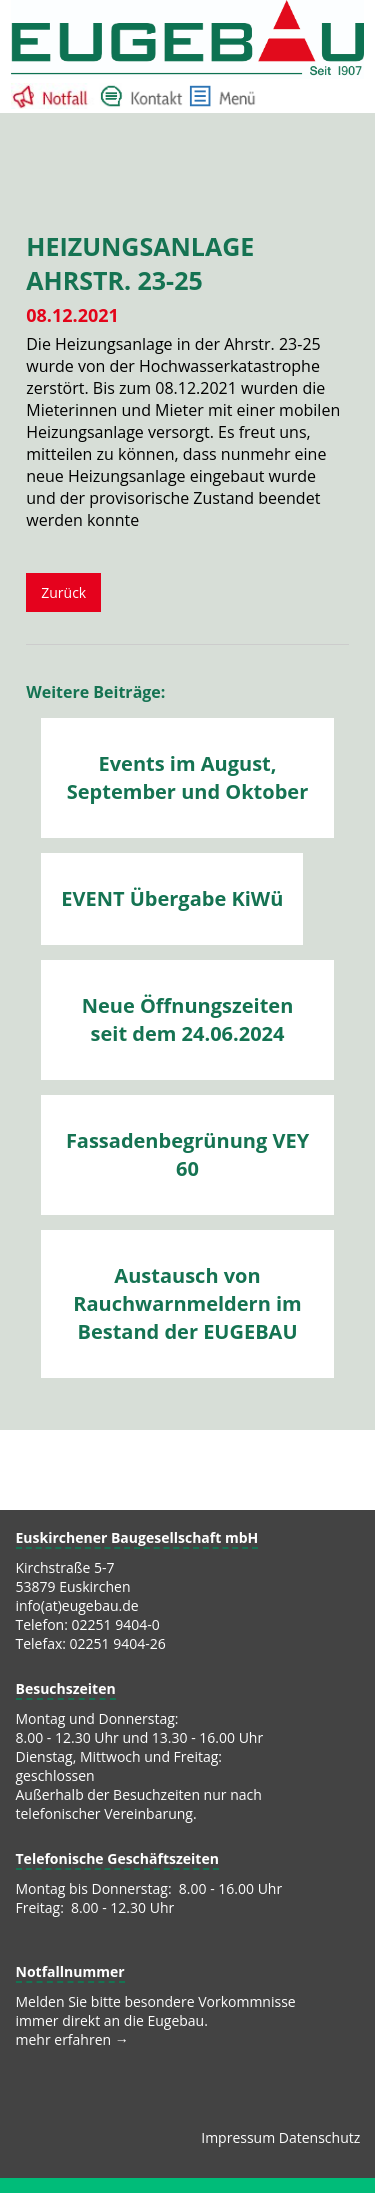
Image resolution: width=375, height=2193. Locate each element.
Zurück (63, 592)
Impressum (238, 2137)
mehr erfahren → (72, 2039)
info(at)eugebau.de (77, 1605)
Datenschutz (319, 2137)
